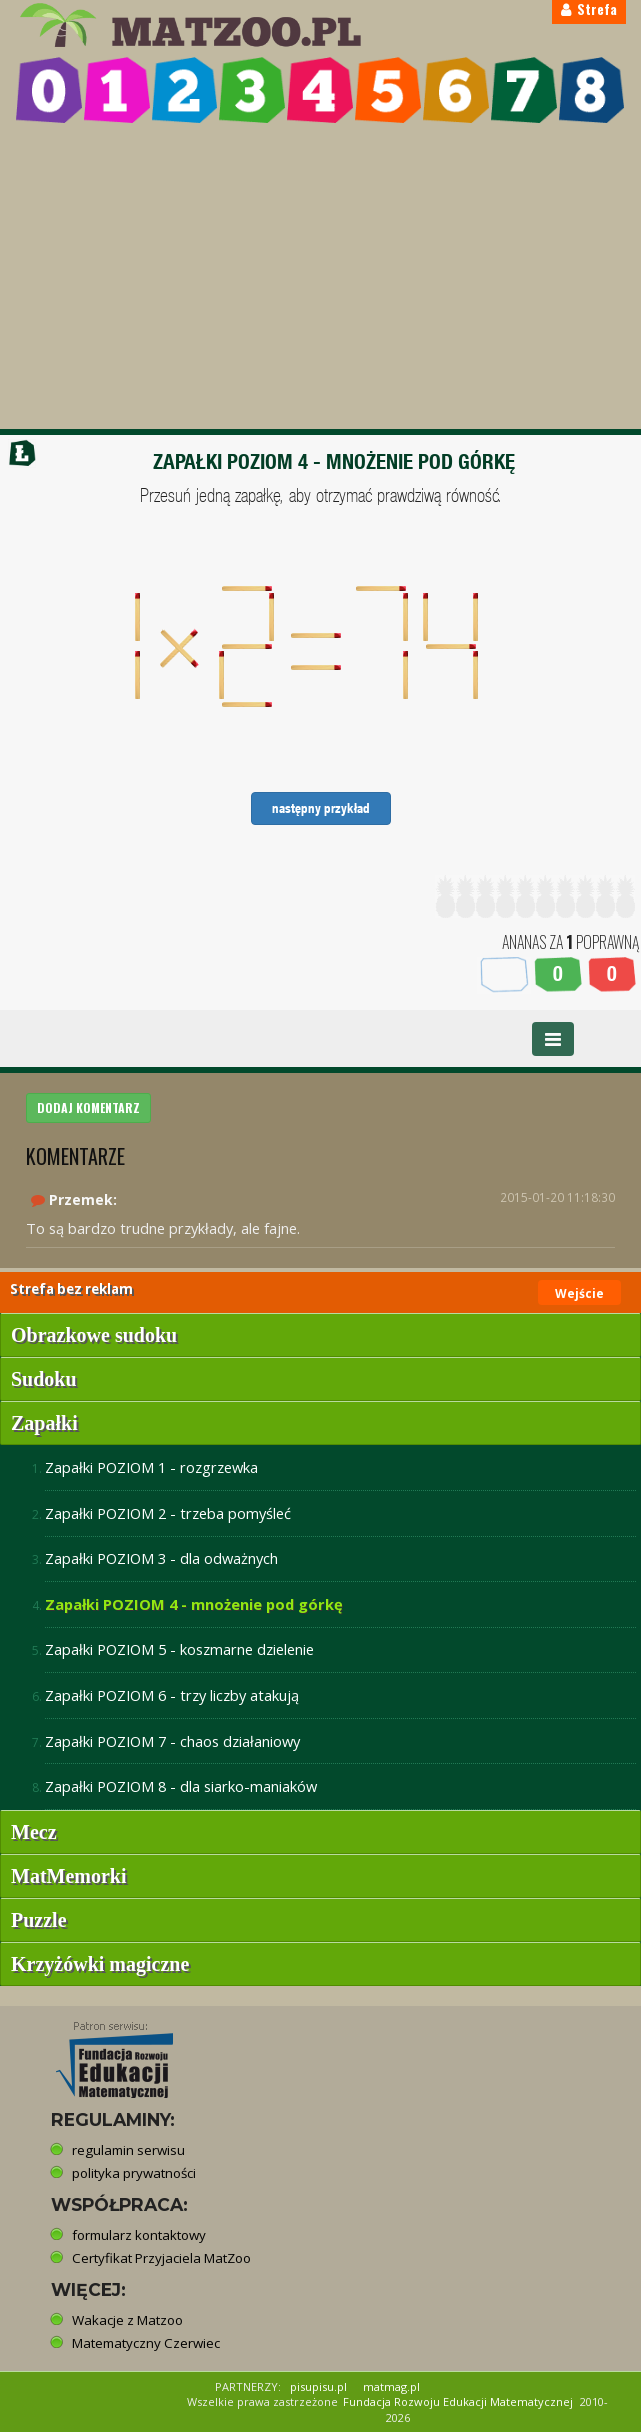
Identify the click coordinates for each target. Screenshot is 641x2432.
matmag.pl (391, 2386)
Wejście (579, 1293)
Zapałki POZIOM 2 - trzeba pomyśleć (168, 1513)
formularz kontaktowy (139, 2235)
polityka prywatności (134, 2173)
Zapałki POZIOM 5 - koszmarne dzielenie (179, 1649)
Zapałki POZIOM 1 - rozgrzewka (151, 1467)
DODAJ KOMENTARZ (88, 1107)
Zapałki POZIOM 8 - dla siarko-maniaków (181, 1786)
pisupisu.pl (318, 2386)
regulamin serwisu (128, 2150)
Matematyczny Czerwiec (146, 2343)
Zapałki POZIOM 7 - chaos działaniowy (172, 1741)
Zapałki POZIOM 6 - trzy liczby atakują (172, 1695)
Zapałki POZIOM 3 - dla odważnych (161, 1558)
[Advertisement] (320, 279)
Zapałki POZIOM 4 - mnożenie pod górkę (194, 1604)
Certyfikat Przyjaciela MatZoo (161, 2258)
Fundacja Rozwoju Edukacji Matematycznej (458, 2401)
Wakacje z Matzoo (127, 2320)
